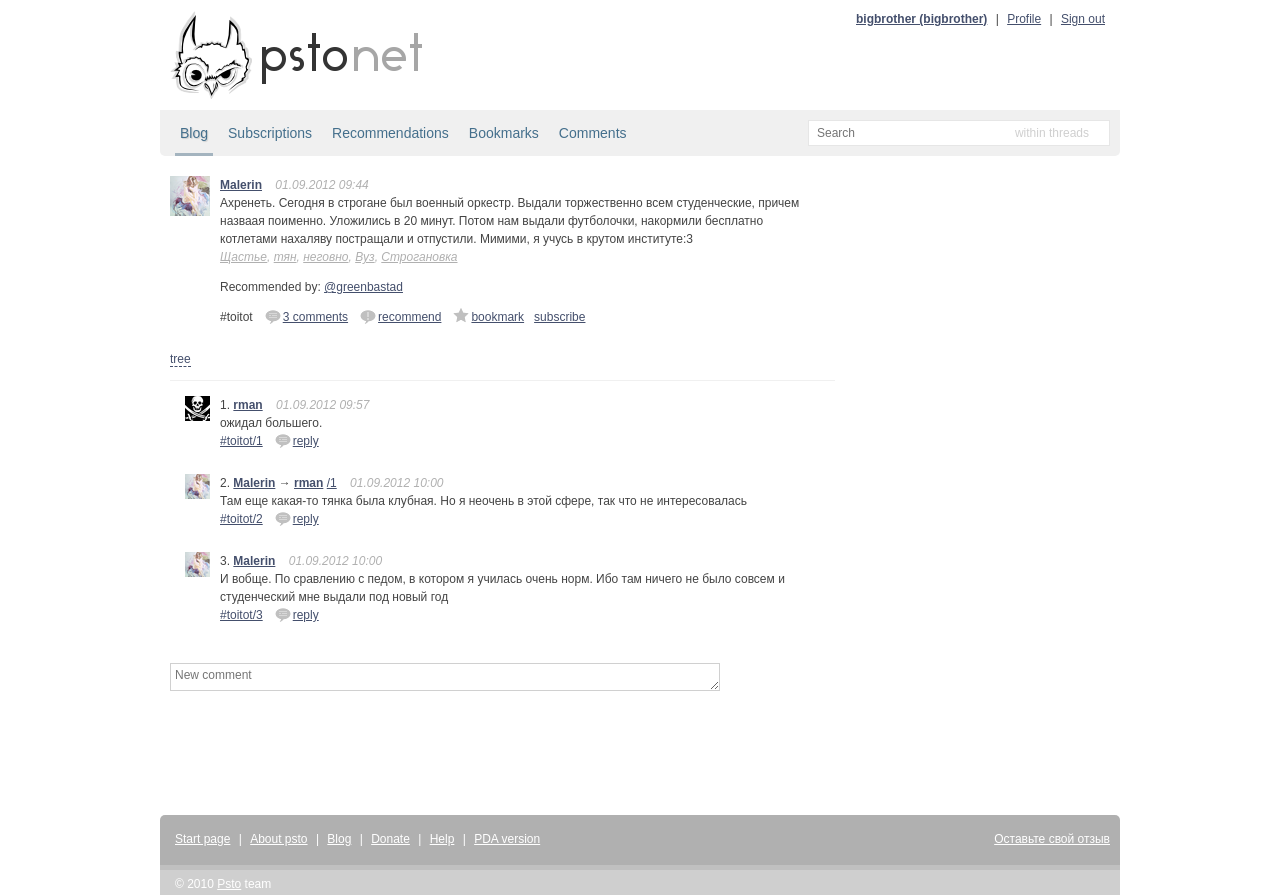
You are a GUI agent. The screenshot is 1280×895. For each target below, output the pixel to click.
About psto (278, 839)
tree (180, 359)
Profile (1024, 19)
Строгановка (419, 257)
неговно (325, 257)
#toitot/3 (241, 615)
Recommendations (390, 133)
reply (297, 440)
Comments (593, 133)
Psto (229, 884)
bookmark (488, 316)
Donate (390, 839)
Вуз (364, 257)
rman (247, 405)
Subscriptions (270, 133)
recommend (400, 316)
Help (442, 839)
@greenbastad (363, 287)
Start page (202, 839)
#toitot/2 (241, 519)
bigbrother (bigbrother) (921, 19)
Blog (194, 133)
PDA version (507, 839)
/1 (332, 483)
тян (285, 257)
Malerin (241, 185)
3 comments (306, 316)
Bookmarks (504, 133)
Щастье (243, 257)
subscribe (559, 317)
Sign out (1083, 19)
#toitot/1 (241, 441)
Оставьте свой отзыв (1052, 839)
